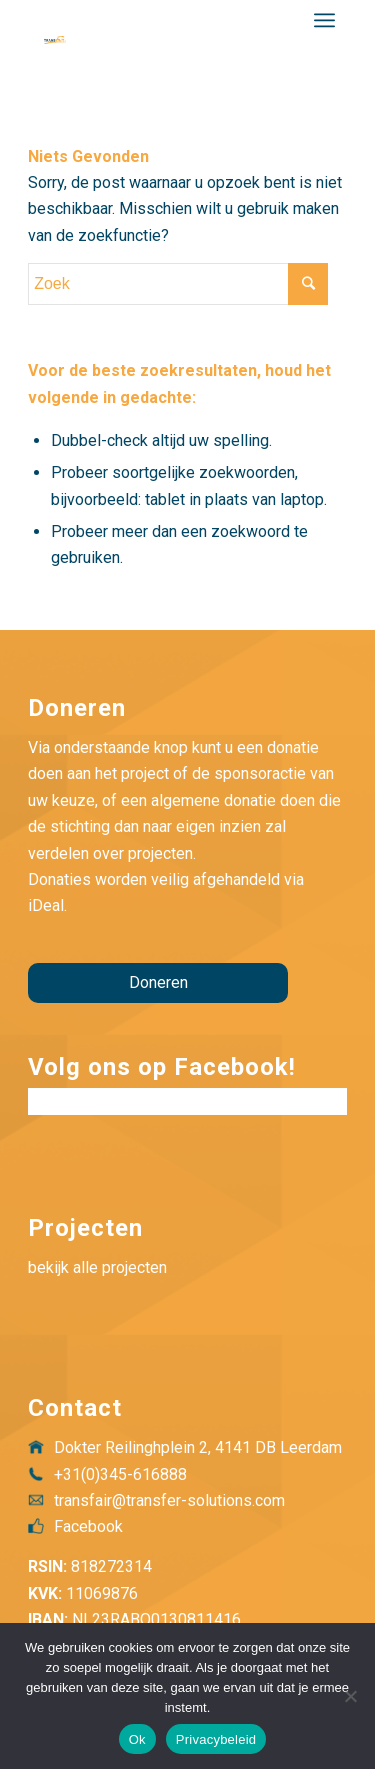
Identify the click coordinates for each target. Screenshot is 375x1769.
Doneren (158, 982)
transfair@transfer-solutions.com (169, 1500)
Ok (137, 1739)
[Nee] (350, 1696)
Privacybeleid (216, 1739)
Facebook (88, 1526)
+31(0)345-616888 (120, 1474)
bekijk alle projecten (97, 1267)
